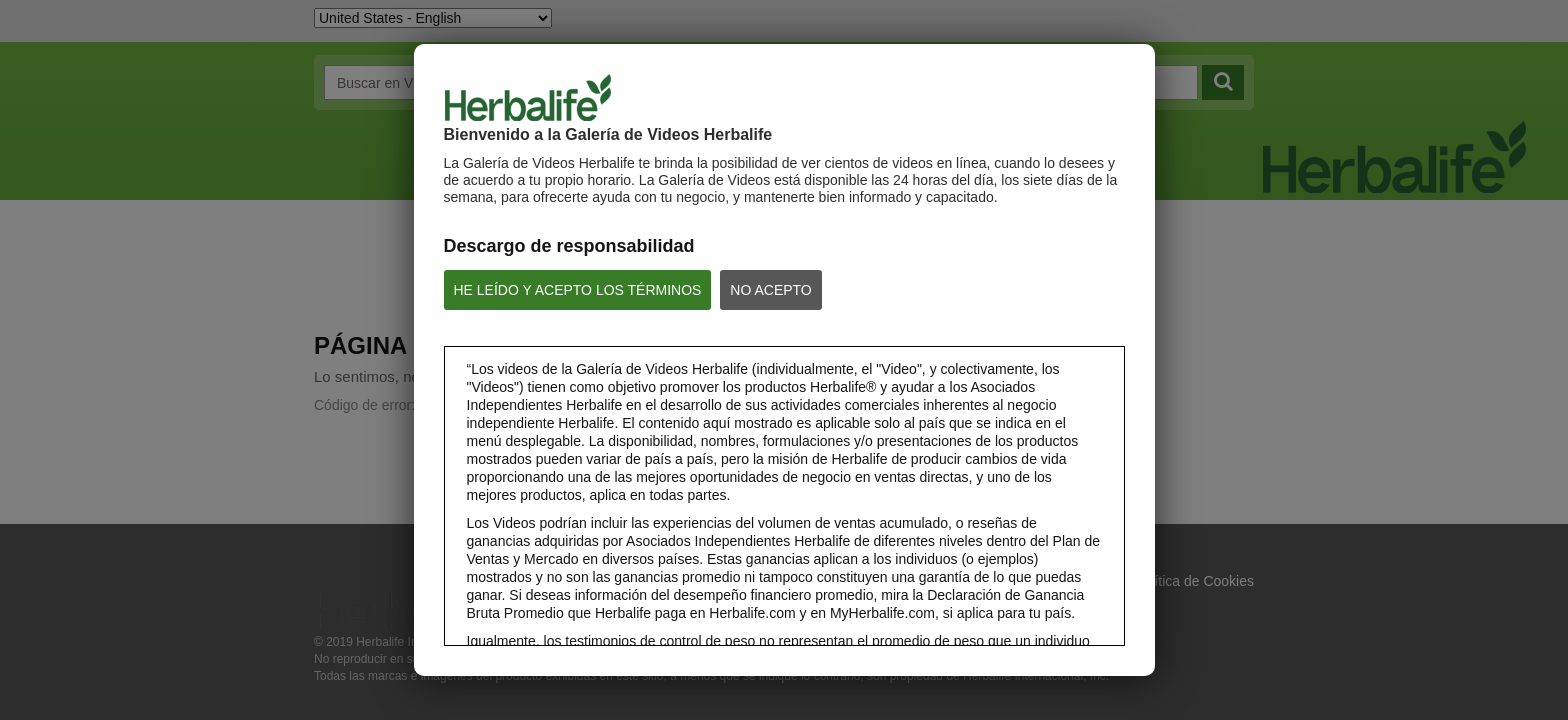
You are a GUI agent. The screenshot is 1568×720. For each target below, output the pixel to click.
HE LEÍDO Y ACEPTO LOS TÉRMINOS (578, 290)
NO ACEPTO (770, 290)
